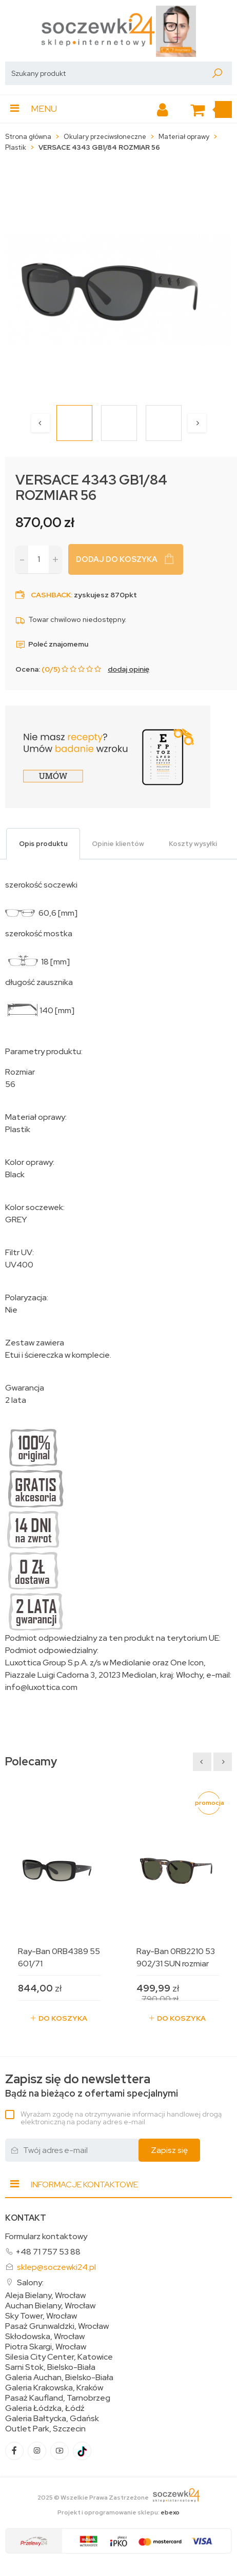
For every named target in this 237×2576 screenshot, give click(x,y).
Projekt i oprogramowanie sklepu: (118, 2512)
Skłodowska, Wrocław (45, 2336)
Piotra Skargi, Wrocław (45, 2347)
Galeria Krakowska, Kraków (54, 2388)
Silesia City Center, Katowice (59, 2357)
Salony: (30, 2282)
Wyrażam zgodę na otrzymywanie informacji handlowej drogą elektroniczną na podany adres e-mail (121, 2118)
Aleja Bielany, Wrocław (45, 2295)
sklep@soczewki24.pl (56, 2267)
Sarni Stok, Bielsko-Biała (50, 2367)
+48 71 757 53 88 (48, 2251)
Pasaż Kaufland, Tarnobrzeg (57, 2398)
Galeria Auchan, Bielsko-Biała (59, 2377)
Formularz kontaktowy (46, 2236)
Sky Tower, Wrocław (41, 2316)
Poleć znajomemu (51, 644)
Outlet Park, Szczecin (45, 2429)
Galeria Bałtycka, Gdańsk (52, 2418)
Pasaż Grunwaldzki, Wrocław (57, 2326)
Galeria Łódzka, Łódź (45, 2408)
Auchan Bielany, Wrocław (50, 2306)
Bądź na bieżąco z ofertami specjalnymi (91, 2085)
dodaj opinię (128, 669)
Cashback (51, 594)
